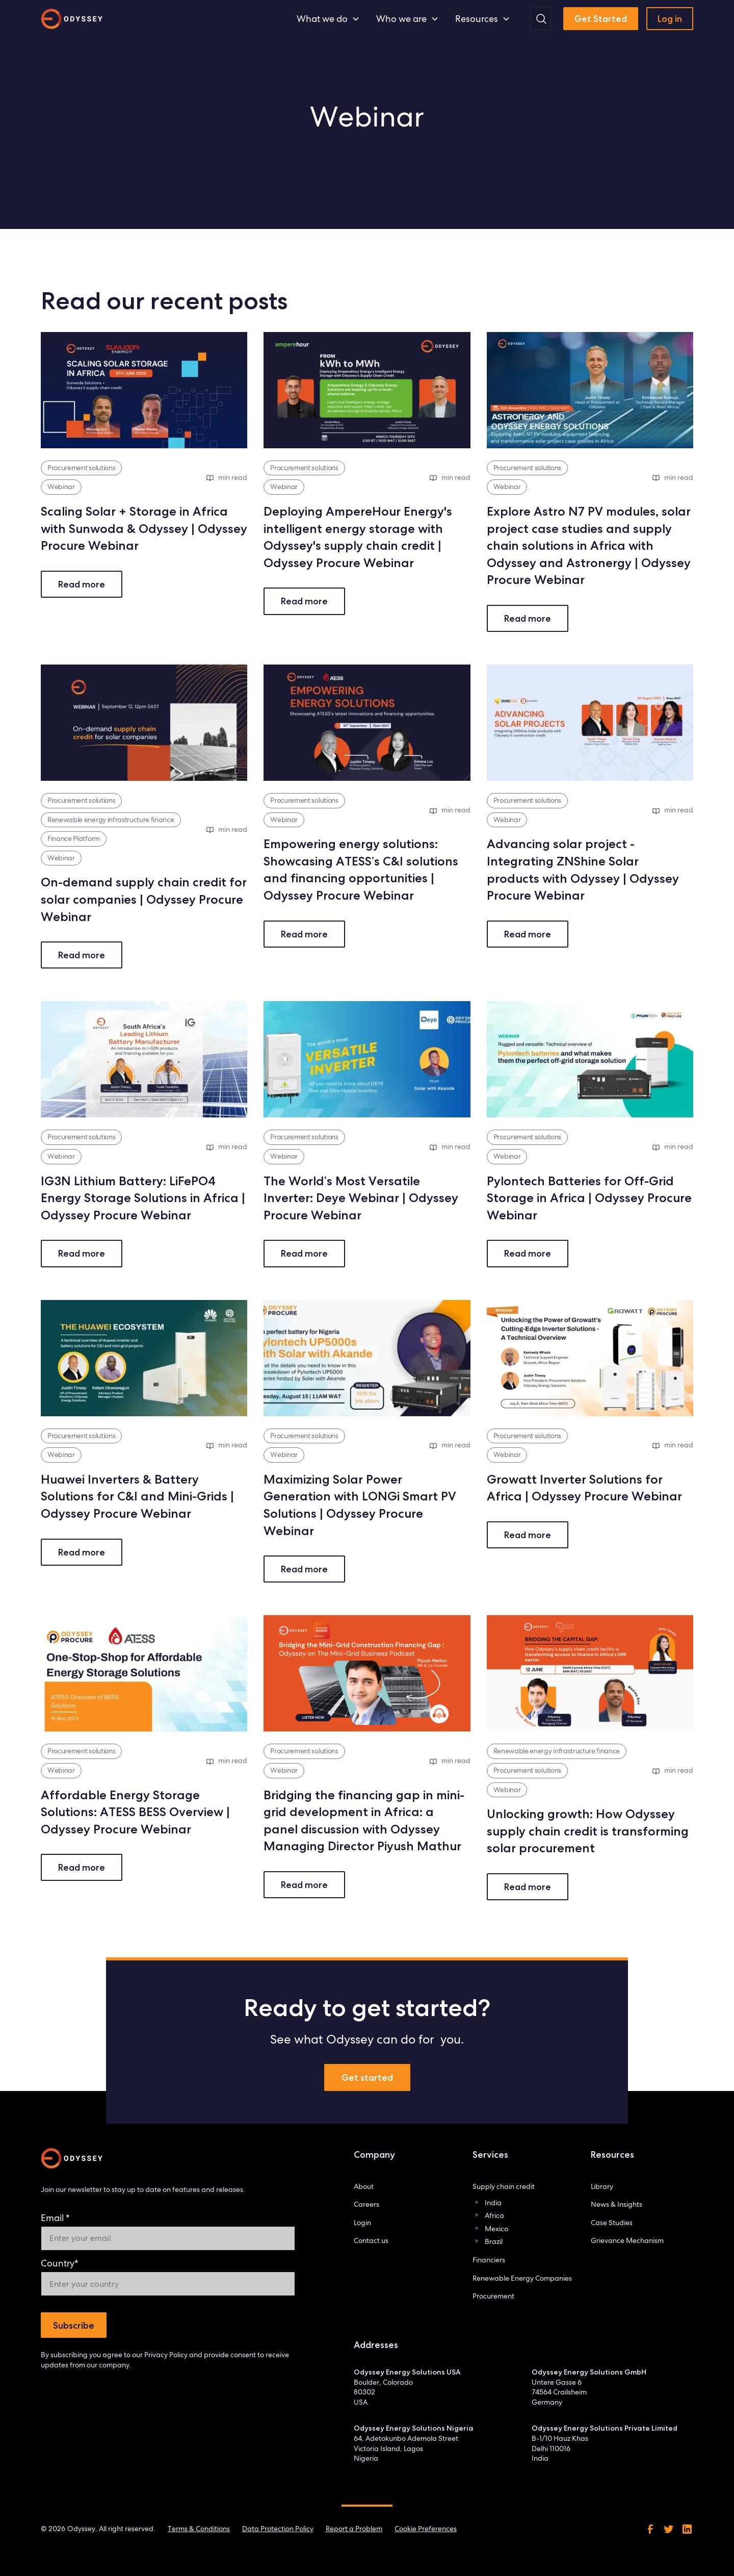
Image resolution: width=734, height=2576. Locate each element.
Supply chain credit (504, 2186)
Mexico (496, 2228)
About (364, 2186)
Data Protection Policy (277, 2528)
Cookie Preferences (426, 2528)
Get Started (600, 18)
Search (551, 7)
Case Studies (612, 2222)
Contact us (371, 2240)
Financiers (489, 2259)
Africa (494, 2215)
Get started (367, 2077)
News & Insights (616, 2204)
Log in (670, 18)
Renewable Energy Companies (522, 2278)
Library (602, 2186)
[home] (72, 19)
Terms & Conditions (199, 2528)
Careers (366, 2204)
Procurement (493, 2296)
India (493, 2202)
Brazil (494, 2241)
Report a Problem (354, 2528)
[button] (328, 18)
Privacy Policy (166, 2354)
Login (362, 2222)
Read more (81, 584)
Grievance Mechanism (627, 2240)
